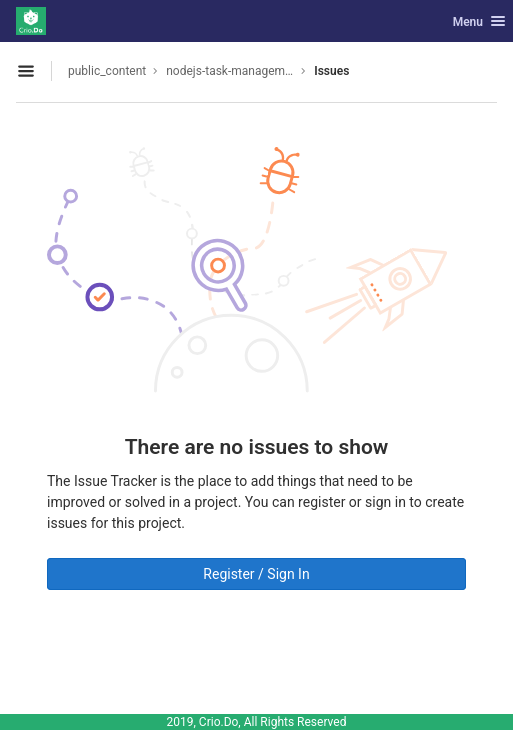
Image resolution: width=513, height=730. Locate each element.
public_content (107, 71)
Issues (331, 71)
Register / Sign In (256, 574)
